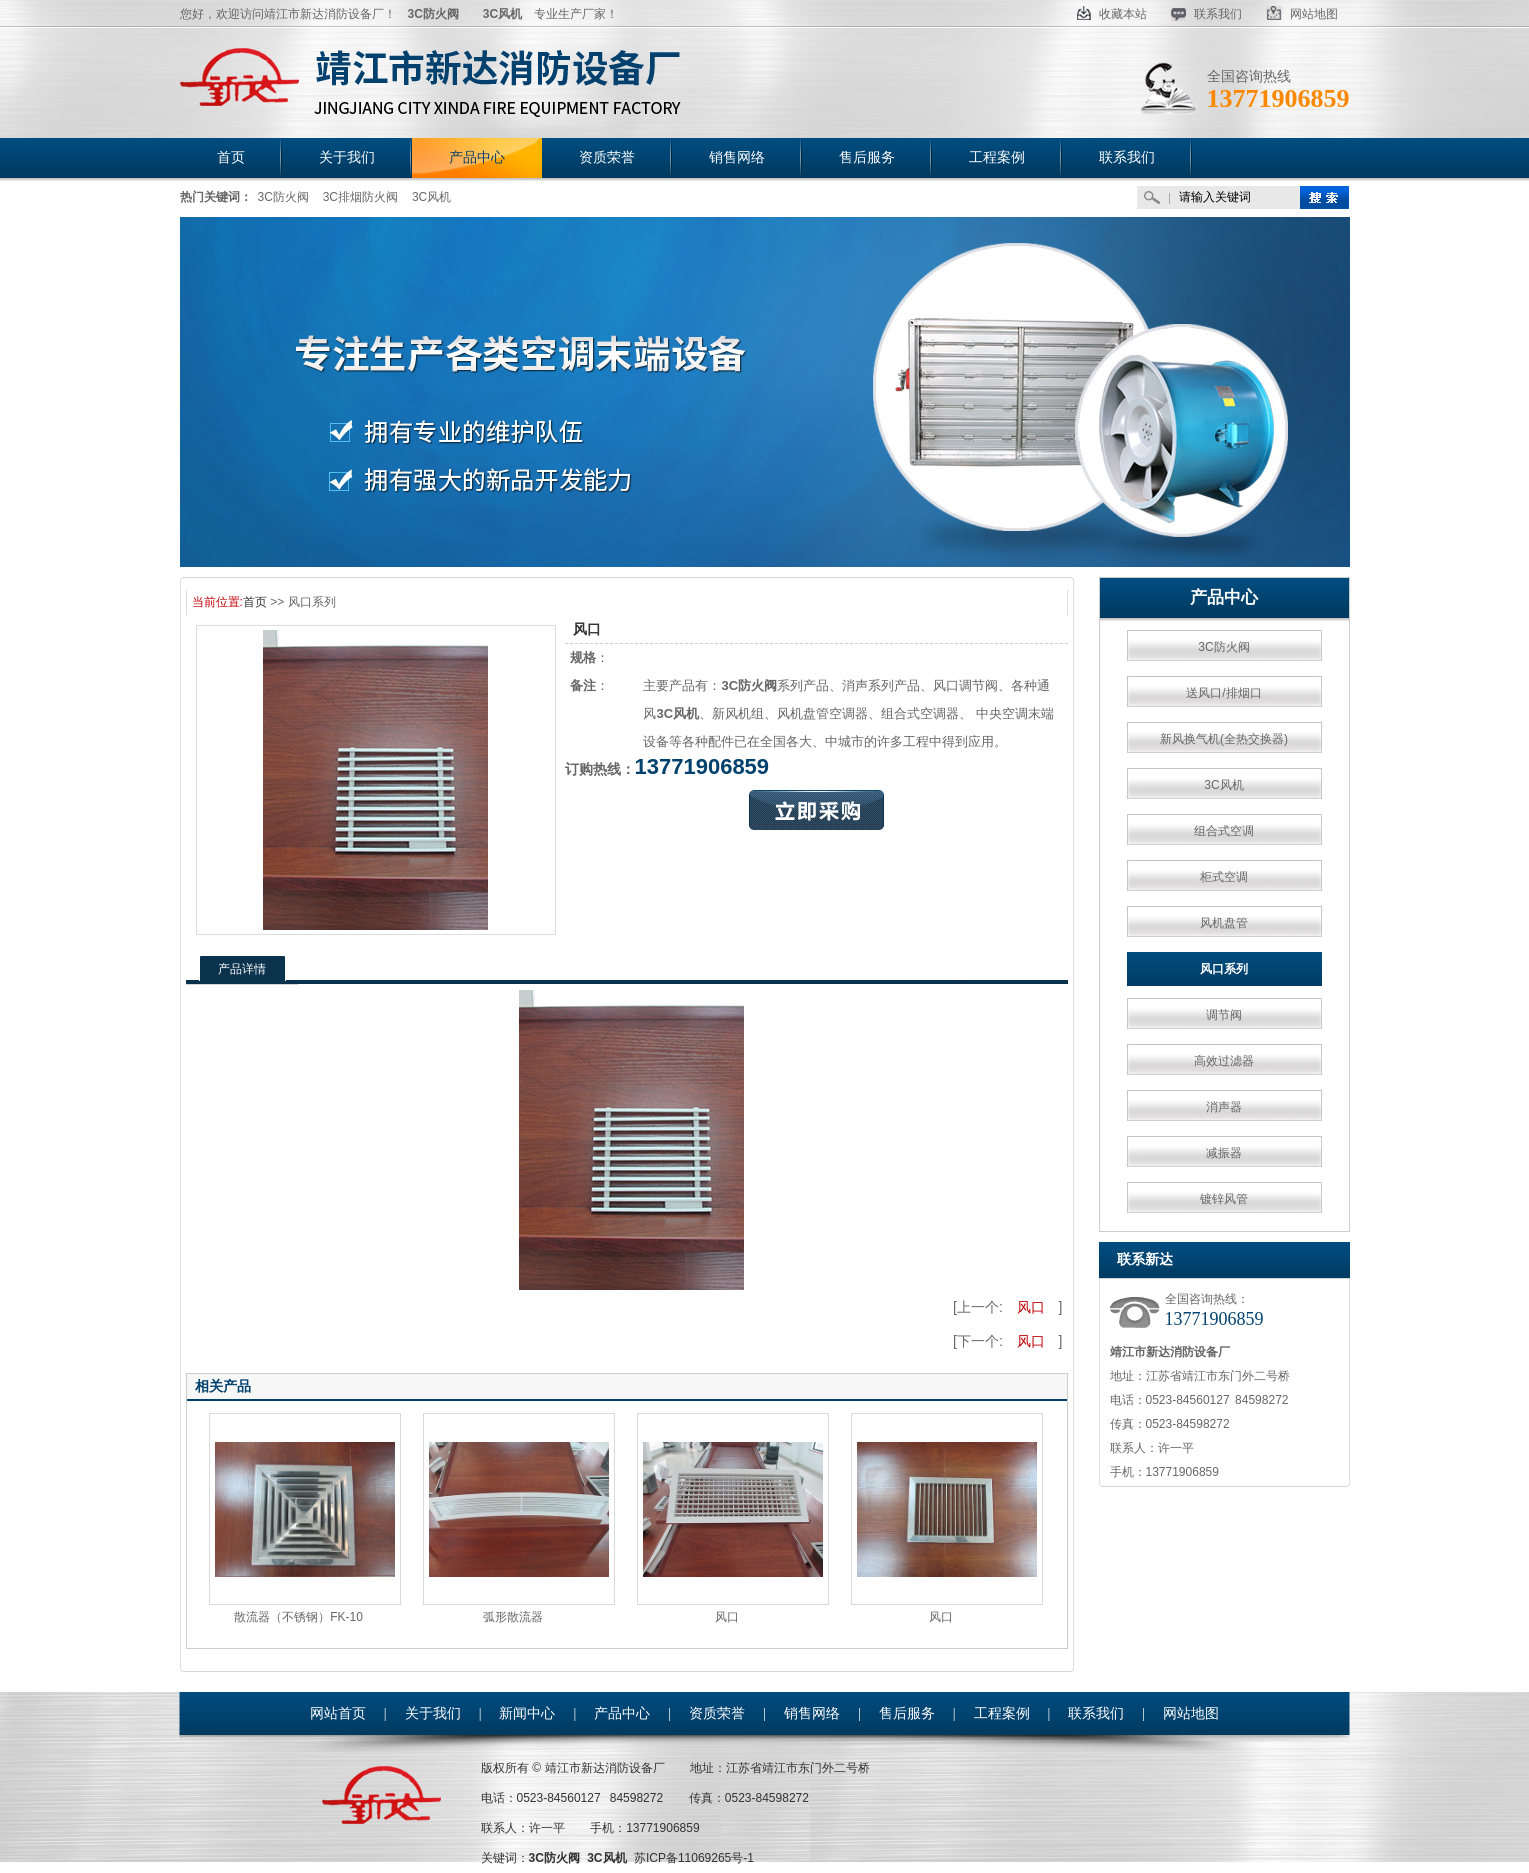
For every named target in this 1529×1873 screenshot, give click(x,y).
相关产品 (223, 1386)
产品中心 (1224, 597)
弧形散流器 (513, 1617)
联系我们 (1206, 14)
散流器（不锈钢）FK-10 (298, 1617)
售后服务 (907, 1713)
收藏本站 (1112, 14)
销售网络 (812, 1713)
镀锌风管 (1224, 1199)
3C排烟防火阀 (360, 197)
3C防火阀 (283, 197)
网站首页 (338, 1713)
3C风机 (431, 197)
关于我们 (433, 1713)
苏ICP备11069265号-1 (694, 1858)
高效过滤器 (1224, 1061)
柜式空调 (1224, 877)
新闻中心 (527, 1713)
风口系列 (1224, 969)
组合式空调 (1224, 831)
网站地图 (1302, 14)
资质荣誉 (717, 1713)
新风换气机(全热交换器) (1224, 739)
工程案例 (1002, 1713)
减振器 (1224, 1153)
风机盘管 (1224, 923)
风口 (1031, 1307)
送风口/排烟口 (1223, 693)
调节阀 (1224, 1015)
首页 (255, 602)
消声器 (1224, 1107)
